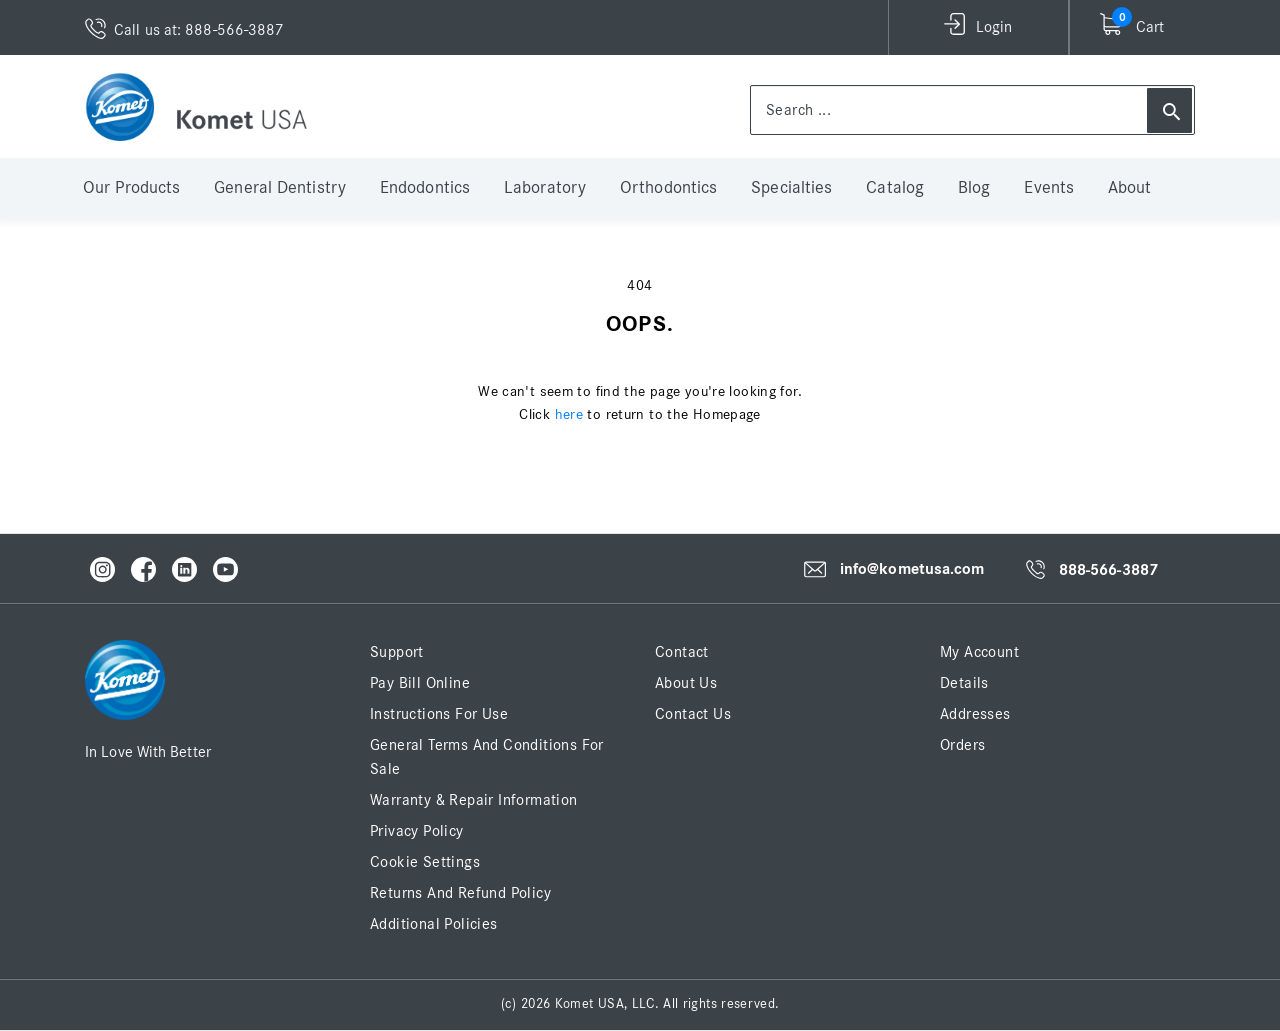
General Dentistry (280, 188)
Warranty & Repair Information (474, 800)
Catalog (895, 188)
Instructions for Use (439, 714)
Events (1049, 188)
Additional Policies (434, 924)
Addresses (975, 714)
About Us (686, 683)
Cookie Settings (425, 862)
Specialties (791, 188)
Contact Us (693, 714)
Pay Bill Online (420, 683)
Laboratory (545, 188)
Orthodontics (668, 188)
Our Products (131, 188)
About (1130, 188)
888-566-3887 (1108, 570)
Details (964, 683)
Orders (962, 745)
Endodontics (425, 188)
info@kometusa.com (912, 569)
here (569, 414)
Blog (974, 188)
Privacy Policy (417, 831)
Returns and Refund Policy (460, 893)
